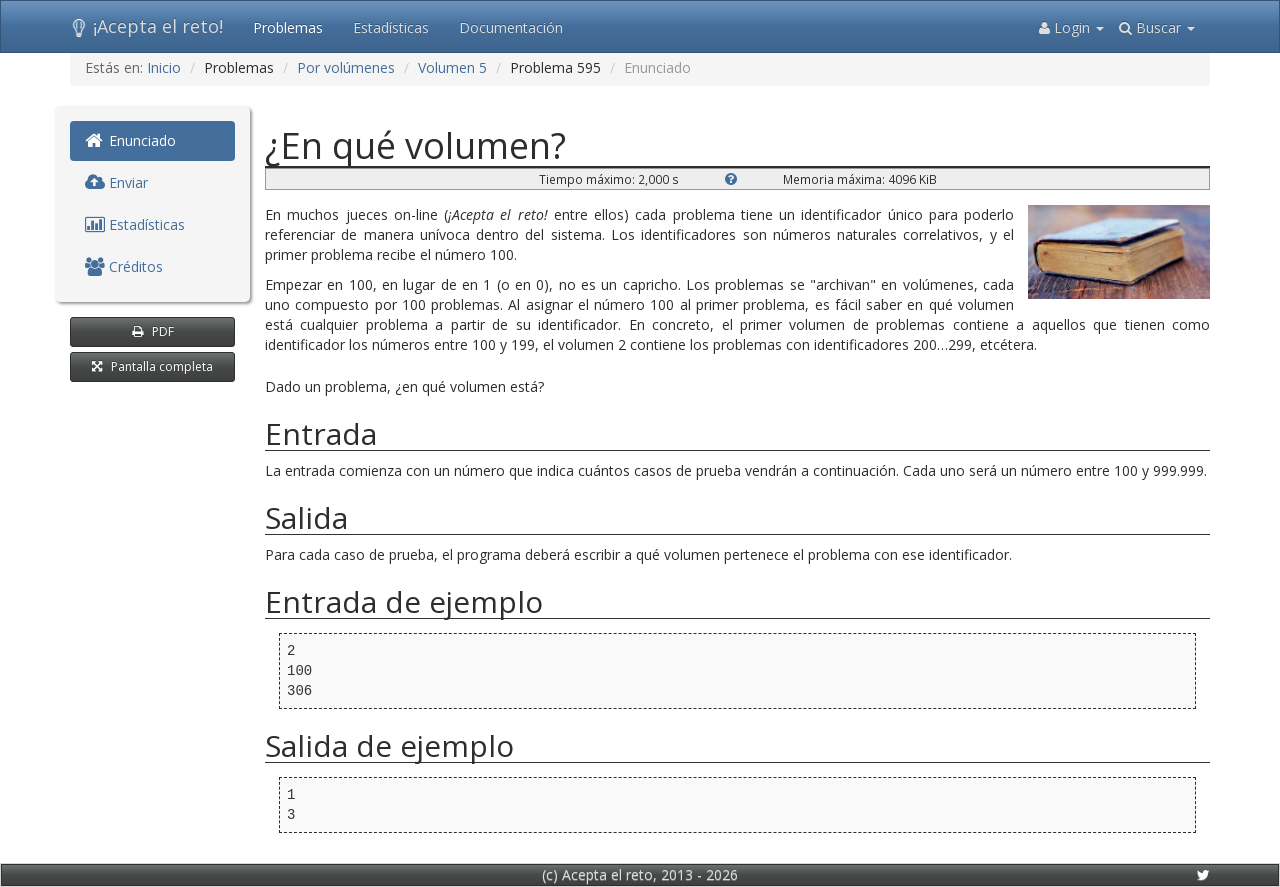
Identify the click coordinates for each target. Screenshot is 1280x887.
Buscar (1157, 27)
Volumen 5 (452, 67)
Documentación (511, 27)
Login (1071, 27)
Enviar (116, 182)
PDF (153, 331)
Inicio (164, 67)
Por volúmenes (346, 67)
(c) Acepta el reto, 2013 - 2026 (640, 874)
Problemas (288, 27)
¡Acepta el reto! (146, 26)
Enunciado (130, 140)
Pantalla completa (152, 366)
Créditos (124, 266)
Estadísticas (391, 27)
